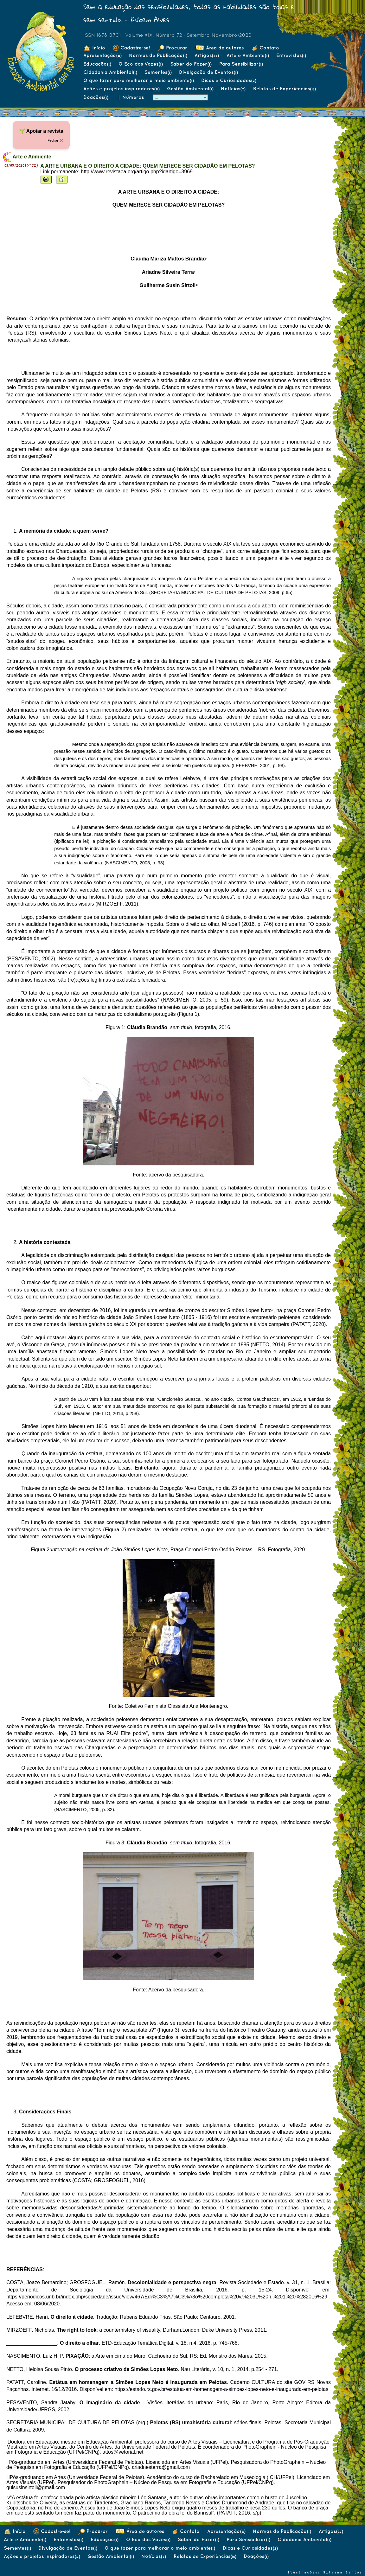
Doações (95, 97)
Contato (265, 47)
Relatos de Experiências (284, 88)
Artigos (207, 55)
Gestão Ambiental (190, 88)
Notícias (233, 88)
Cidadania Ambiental (110, 72)
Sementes (157, 72)
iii (8, 2477)
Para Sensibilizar (241, 64)
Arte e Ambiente (248, 55)
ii (7, 2462)
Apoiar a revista (44, 131)
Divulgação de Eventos (208, 72)
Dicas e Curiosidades (228, 80)
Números (133, 97)
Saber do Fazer (190, 64)
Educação (97, 64)
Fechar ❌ (55, 140)
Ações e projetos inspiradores (121, 88)
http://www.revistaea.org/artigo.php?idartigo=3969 (137, 171)
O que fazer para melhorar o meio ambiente (138, 80)
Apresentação (102, 55)
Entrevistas (291, 55)
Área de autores (219, 47)
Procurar (172, 47)
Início (94, 47)
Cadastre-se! (131, 47)
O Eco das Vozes (140, 64)
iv (8, 2497)
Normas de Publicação (158, 55)
